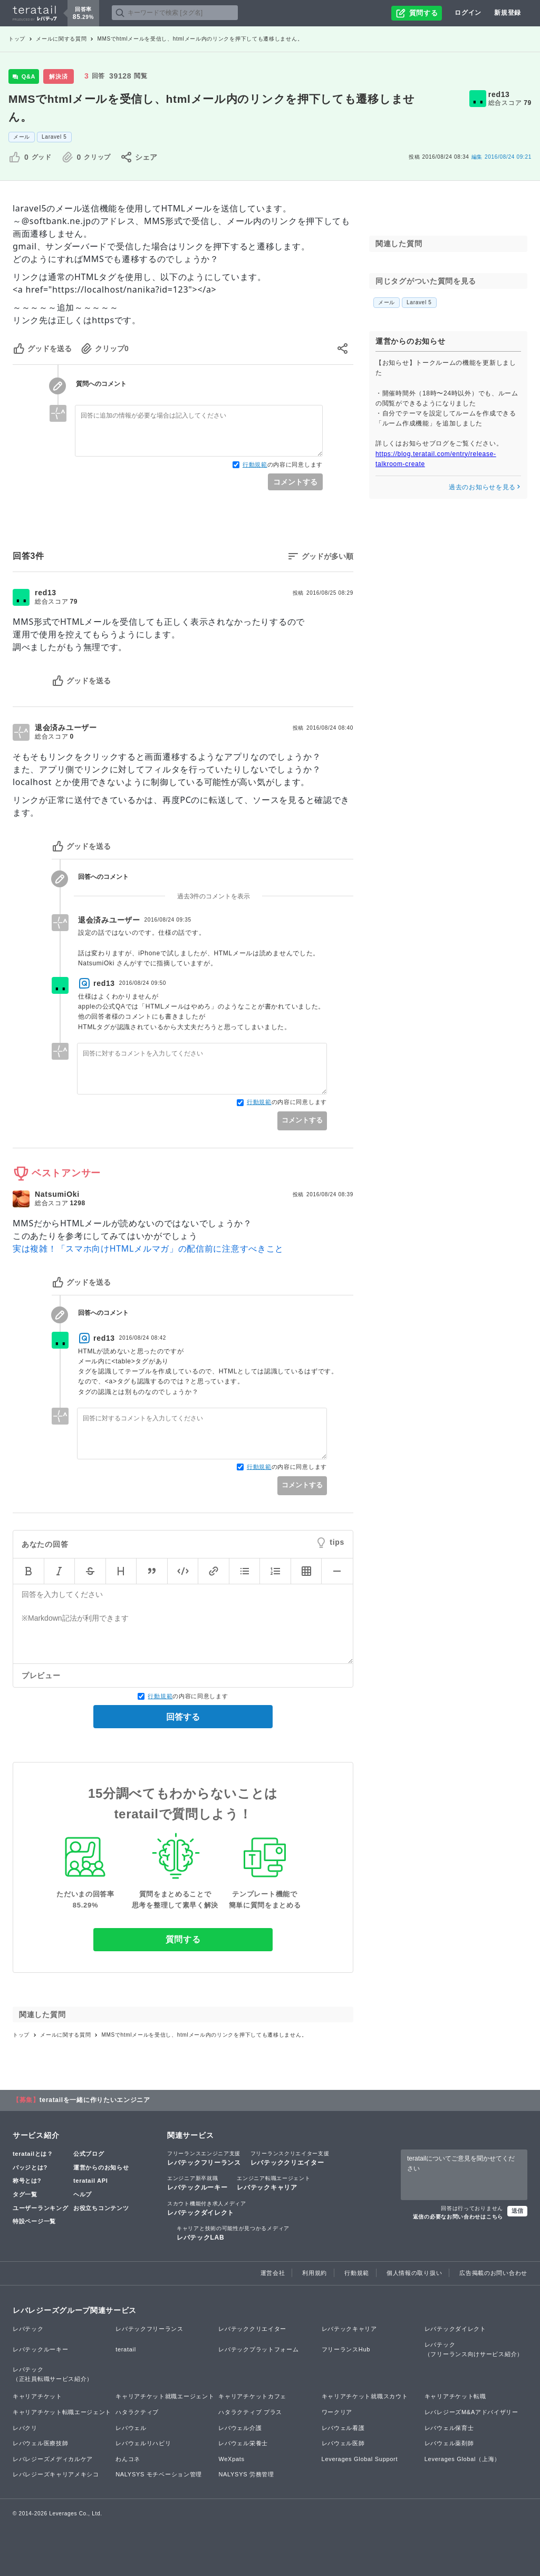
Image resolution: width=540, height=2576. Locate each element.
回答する (183, 1716)
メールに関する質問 (61, 39)
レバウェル (131, 2428)
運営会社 (273, 2273)
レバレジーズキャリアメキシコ (56, 2474)
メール (21, 137)
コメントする (295, 482)
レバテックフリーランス (204, 2157)
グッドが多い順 (327, 556)
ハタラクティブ (137, 2412)
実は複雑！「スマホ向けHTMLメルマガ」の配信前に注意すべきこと (148, 1248)
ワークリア (337, 2412)
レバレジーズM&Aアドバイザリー (471, 2412)
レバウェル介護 (240, 2428)
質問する (183, 1939)
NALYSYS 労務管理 (246, 2474)
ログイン (468, 12)
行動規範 (255, 464)
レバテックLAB (233, 2232)
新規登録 (507, 12)
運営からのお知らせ (101, 2167)
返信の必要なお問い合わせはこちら (458, 2217)
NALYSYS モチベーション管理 (158, 2474)
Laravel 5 (54, 137)
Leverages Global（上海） (462, 2459)
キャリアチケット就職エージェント (164, 2396)
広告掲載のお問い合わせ (493, 2273)
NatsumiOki (57, 1194)
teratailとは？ (33, 2154)
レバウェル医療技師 (40, 2443)
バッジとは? (30, 2167)
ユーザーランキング (40, 2208)
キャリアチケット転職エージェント (62, 2412)
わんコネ (127, 2459)
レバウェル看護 (343, 2428)
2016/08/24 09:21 (501, 157)
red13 (499, 94)
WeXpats (231, 2459)
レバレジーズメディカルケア (53, 2459)
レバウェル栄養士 (243, 2443)
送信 (517, 2210)
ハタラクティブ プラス (250, 2412)
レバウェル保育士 (449, 2428)
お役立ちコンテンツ (101, 2208)
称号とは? (27, 2180)
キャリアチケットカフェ (252, 2396)
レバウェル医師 (343, 2443)
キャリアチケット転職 (455, 2396)
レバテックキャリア (273, 2182)
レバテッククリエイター (290, 2157)
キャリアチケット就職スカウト (365, 2396)
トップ (16, 39)
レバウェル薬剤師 (449, 2443)
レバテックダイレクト (206, 2208)
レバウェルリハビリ (143, 2443)
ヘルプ (82, 2194)
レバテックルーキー (197, 2182)
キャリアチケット (37, 2396)
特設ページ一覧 (34, 2221)
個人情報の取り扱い (414, 2273)
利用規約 (314, 2273)
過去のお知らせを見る (485, 487)
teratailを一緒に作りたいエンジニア (95, 2100)
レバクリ (25, 2428)
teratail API (90, 2180)
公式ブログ (88, 2154)
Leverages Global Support (360, 2459)
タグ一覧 (25, 2194)
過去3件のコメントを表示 (213, 896)
